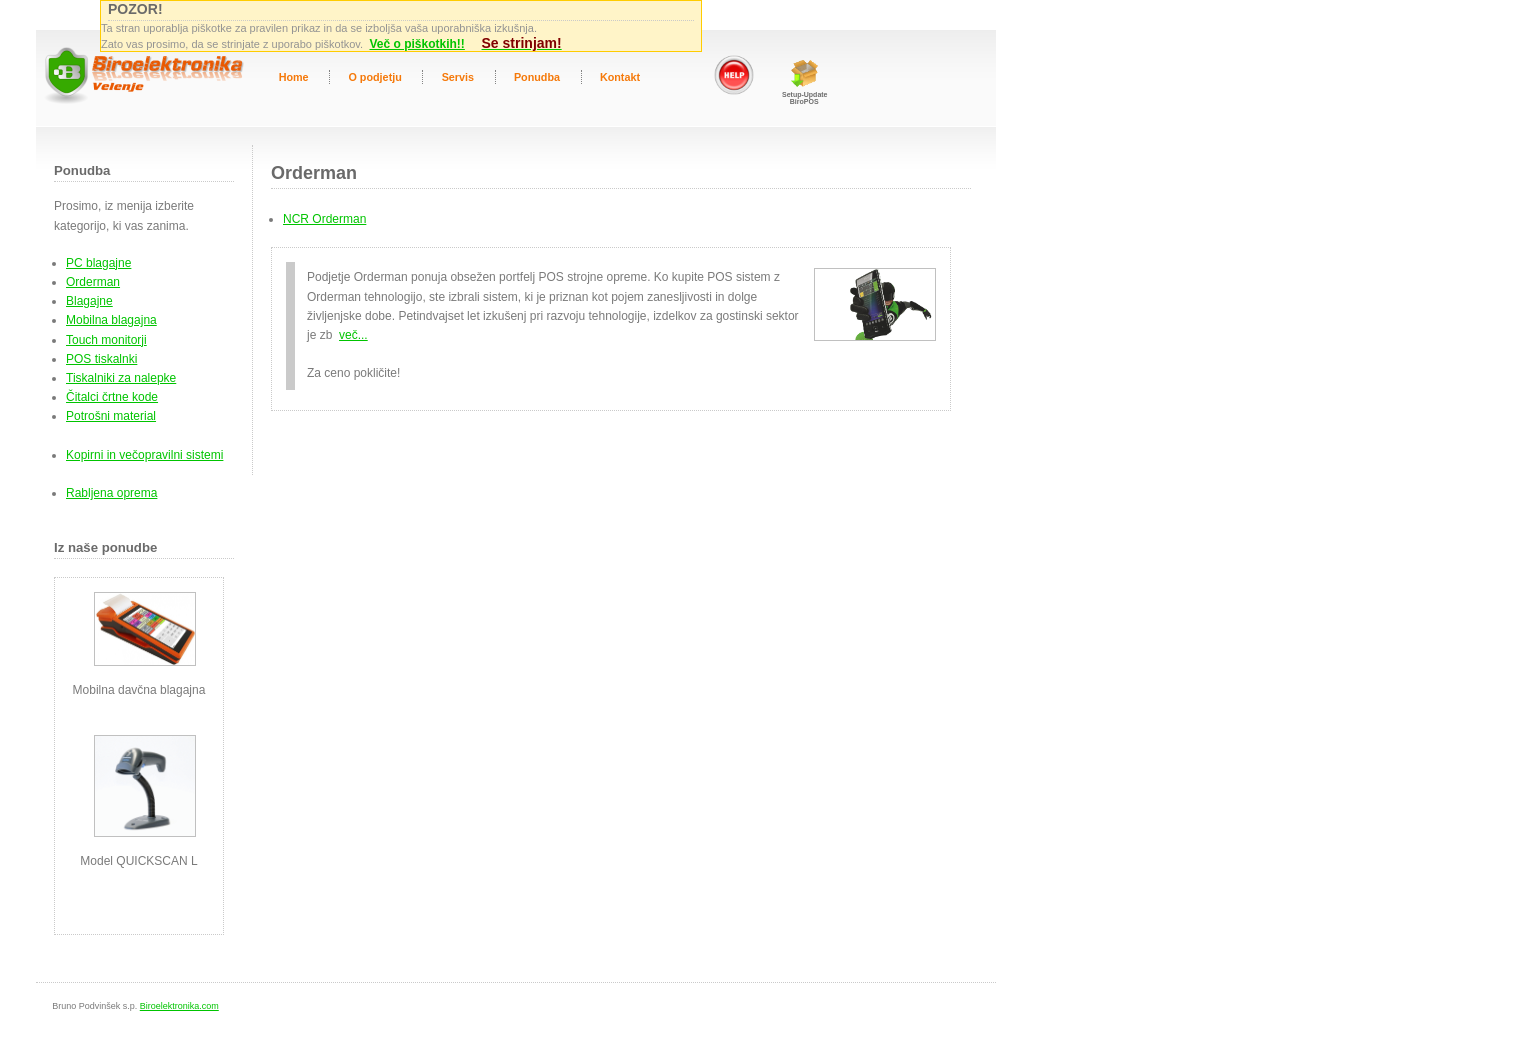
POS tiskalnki (101, 359)
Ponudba (537, 77)
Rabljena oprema (111, 493)
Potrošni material (111, 416)
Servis (458, 77)
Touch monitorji (106, 340)
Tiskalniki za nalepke (121, 378)
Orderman (93, 282)
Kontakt (620, 77)
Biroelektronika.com (179, 1006)
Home (294, 77)
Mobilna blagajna (111, 320)
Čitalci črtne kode (112, 397)
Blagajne (89, 301)
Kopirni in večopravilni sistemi (144, 455)
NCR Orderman (324, 219)
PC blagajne (98, 263)
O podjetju (374, 77)
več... (353, 335)
